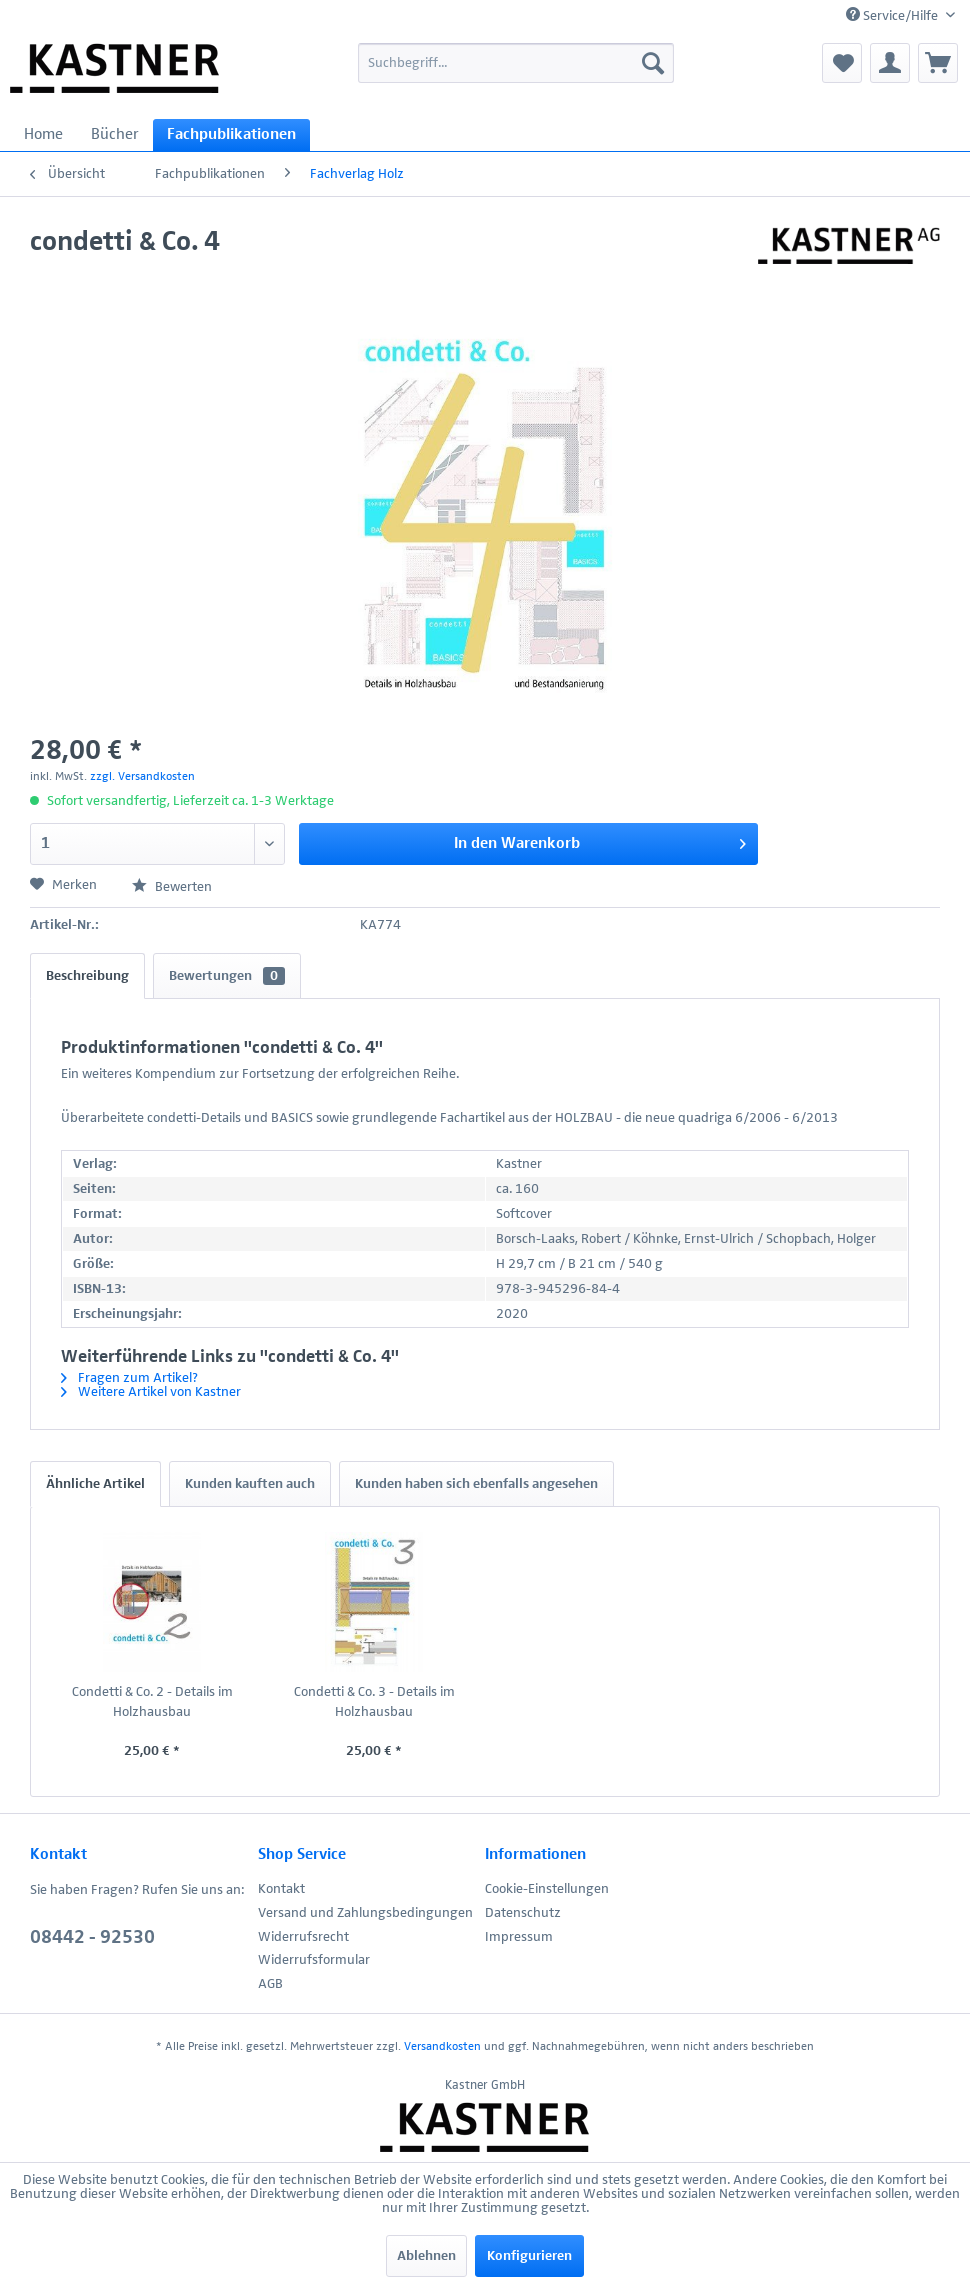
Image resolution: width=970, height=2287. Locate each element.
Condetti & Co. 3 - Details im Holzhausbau (374, 1702)
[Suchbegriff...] (515, 63)
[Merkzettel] (842, 63)
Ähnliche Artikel (95, 1484)
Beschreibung (87, 976)
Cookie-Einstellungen (547, 1889)
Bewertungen (227, 976)
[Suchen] (653, 63)
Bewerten (172, 887)
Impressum (519, 1937)
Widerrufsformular (314, 1960)
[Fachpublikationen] (231, 135)
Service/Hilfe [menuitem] (893, 15)
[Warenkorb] (938, 63)
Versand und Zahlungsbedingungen (365, 1913)
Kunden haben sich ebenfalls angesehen (476, 1484)
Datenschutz (523, 1913)
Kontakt (281, 1889)
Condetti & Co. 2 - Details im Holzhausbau (152, 1702)
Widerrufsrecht (303, 1937)
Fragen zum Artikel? (129, 1378)
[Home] (43, 135)
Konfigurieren (529, 2256)
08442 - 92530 (92, 1937)
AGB (270, 1984)
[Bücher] (115, 135)
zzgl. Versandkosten (142, 777)
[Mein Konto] (890, 63)
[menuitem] (515, 63)
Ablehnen (426, 2256)
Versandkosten (442, 2047)
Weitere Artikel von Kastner (151, 1392)
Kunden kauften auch (250, 1484)
